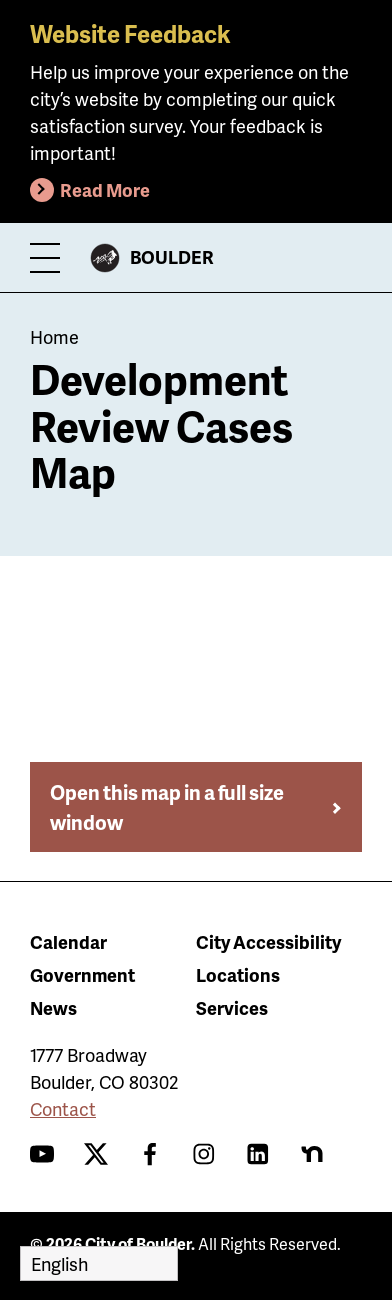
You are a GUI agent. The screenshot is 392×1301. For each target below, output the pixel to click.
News (53, 1007)
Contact (63, 1108)
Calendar (68, 941)
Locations (238, 974)
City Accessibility (268, 941)
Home (54, 336)
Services (232, 1007)
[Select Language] (99, 1263)
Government (82, 974)
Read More (105, 189)
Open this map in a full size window (167, 807)
